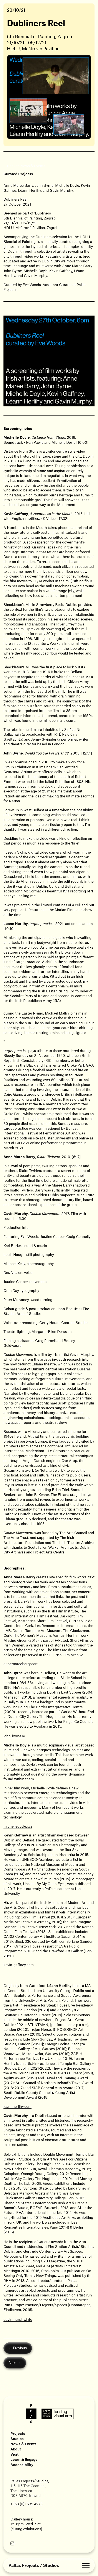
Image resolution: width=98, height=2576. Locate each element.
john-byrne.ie (14, 1739)
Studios (17, 2438)
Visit (14, 2454)
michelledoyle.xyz (17, 1830)
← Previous (18, 2348)
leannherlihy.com (17, 2110)
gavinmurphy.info (17, 2323)
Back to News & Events (26, 166)
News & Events (23, 2444)
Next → (15, 2362)
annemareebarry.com (20, 1667)
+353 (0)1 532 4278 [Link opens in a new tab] (26, 2504)
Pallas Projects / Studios (33, 2565)
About (15, 2449)
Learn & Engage (24, 2459)
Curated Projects (18, 174)
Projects (17, 2433)
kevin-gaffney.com (18, 1968)
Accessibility (21, 2464)
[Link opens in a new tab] (12, 2544)
